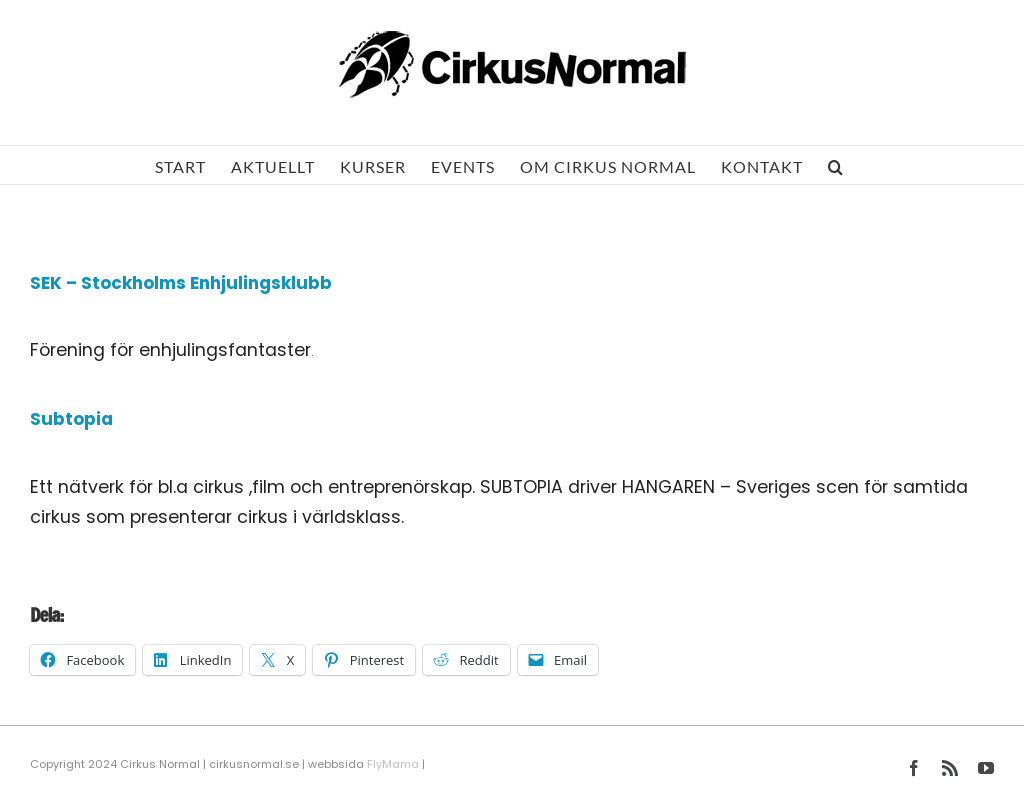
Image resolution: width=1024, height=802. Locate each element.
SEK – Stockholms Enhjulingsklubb (181, 283)
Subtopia (71, 419)
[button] (836, 165)
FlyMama (393, 764)
